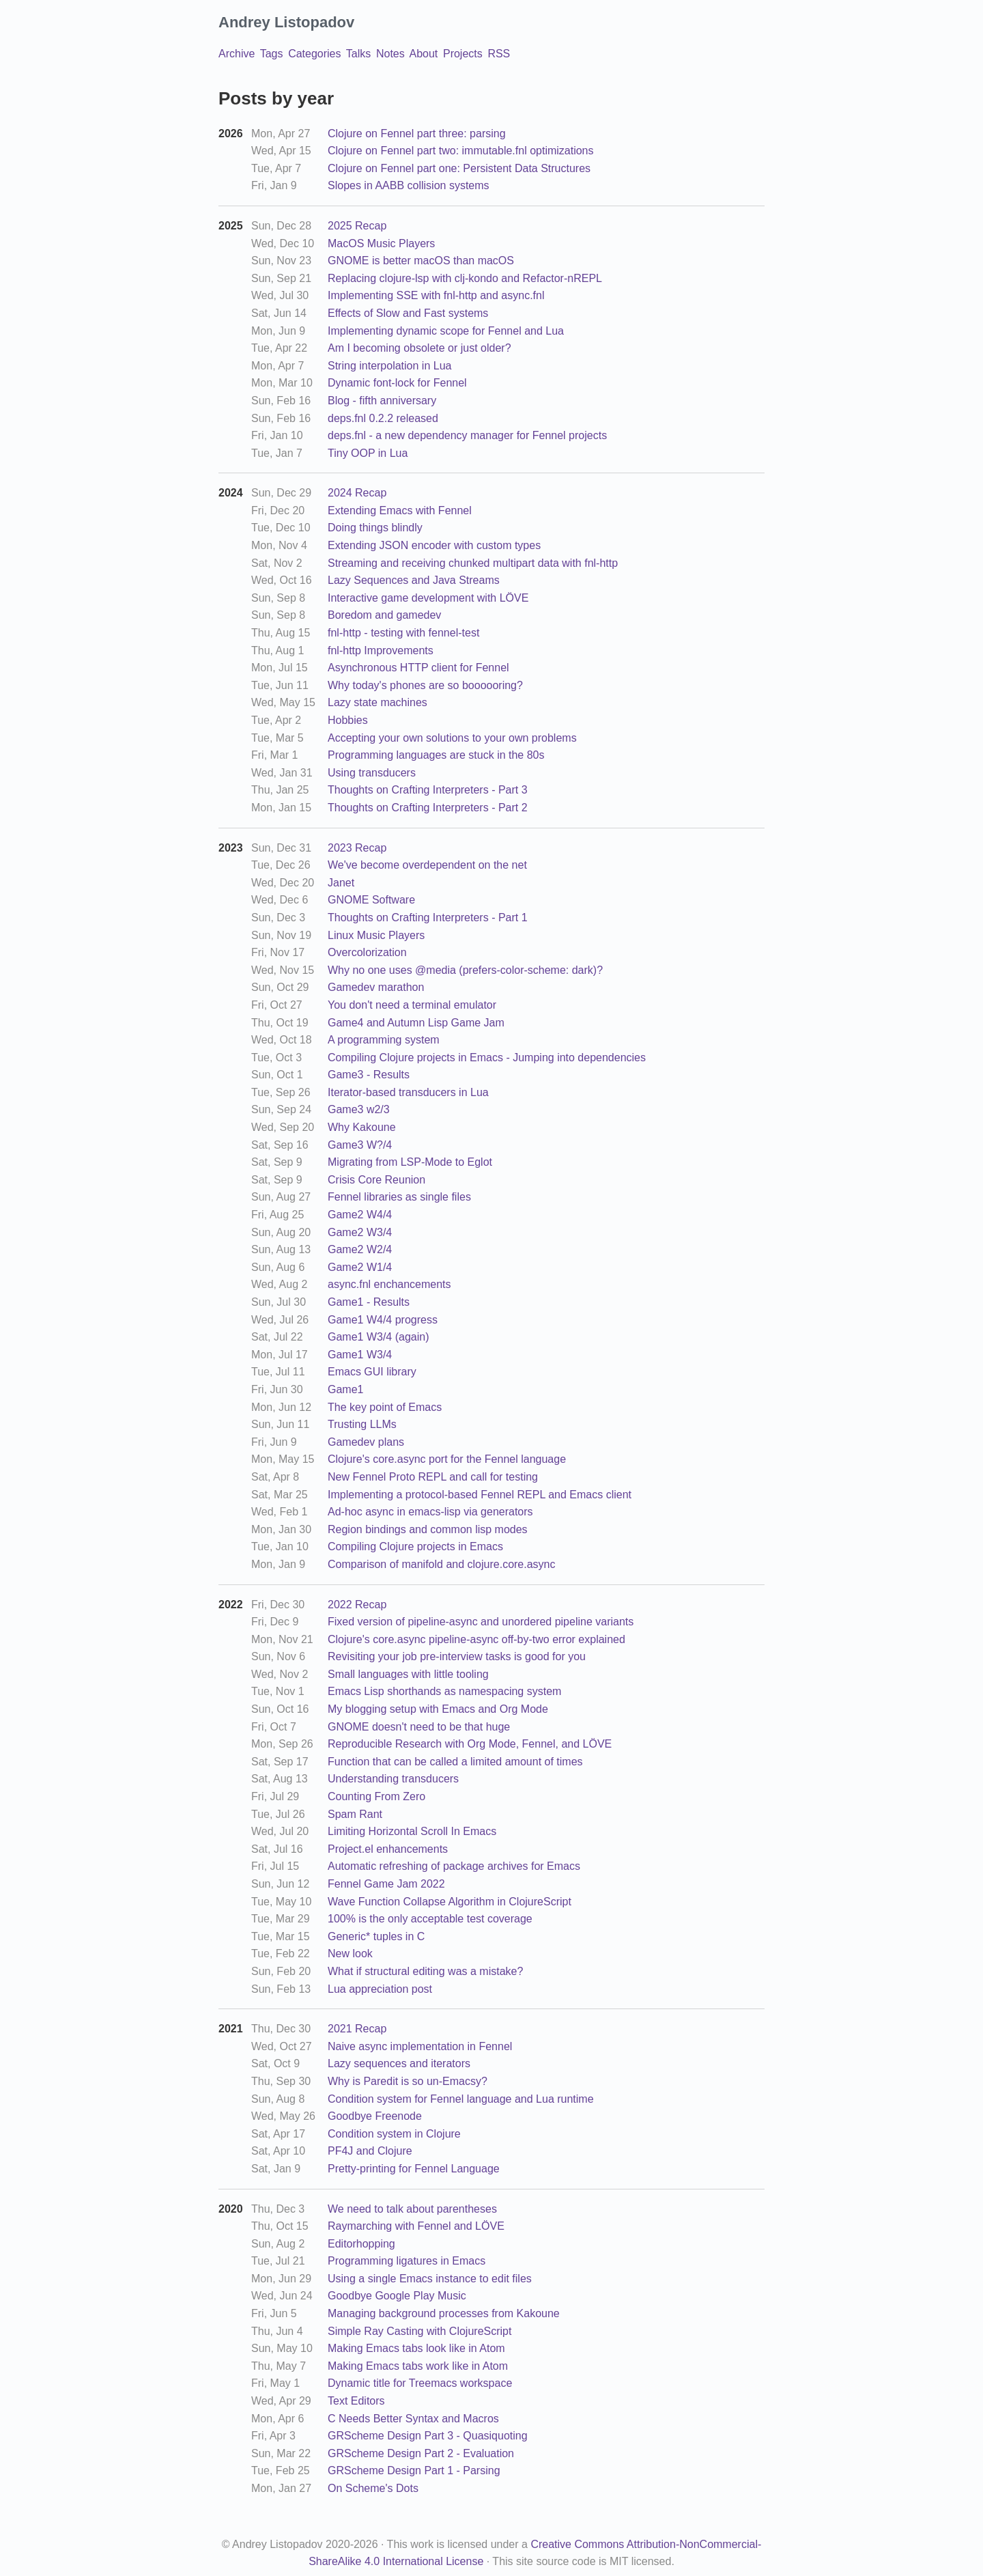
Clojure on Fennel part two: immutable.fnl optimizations (461, 150)
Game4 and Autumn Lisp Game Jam (416, 1022)
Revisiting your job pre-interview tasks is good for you (457, 1656)
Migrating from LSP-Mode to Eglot (410, 1162)
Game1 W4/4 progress (383, 1320)
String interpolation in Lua (389, 366)
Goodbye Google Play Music (397, 2295)
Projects (463, 53)
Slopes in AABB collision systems (408, 185)
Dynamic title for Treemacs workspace (420, 2383)
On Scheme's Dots (373, 2488)
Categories (314, 53)
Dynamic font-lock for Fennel (397, 383)
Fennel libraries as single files (399, 1197)
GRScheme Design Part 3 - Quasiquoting (428, 2435)
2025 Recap (357, 226)
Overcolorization (367, 952)
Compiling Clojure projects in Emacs (415, 1546)
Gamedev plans (366, 1442)
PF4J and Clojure (370, 2151)
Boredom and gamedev (384, 615)
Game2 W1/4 (360, 1267)
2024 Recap (357, 493)
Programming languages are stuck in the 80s (436, 755)
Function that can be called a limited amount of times (455, 1761)
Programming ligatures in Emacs (406, 2261)
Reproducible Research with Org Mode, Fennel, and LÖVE (470, 1744)
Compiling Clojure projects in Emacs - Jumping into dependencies (487, 1057)
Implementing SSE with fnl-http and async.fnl (436, 295)
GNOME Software (371, 900)
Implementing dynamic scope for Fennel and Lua (446, 331)
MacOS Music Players (381, 243)
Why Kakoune (362, 1127)
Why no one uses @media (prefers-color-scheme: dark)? (465, 970)
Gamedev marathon (376, 987)
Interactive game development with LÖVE (428, 598)
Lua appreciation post (380, 1989)
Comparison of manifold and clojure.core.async (442, 1564)
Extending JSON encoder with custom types (434, 545)
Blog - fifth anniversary (382, 400)
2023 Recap (357, 848)
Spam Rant (355, 1814)
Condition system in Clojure (394, 2134)
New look (350, 1953)
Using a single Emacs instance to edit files (430, 2278)
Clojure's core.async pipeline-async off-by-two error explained (476, 1639)
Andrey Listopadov (286, 22)
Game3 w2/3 (359, 1109)
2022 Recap (357, 1604)
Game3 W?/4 (360, 1145)
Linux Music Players (376, 935)
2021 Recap (357, 2028)
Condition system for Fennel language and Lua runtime (461, 2099)
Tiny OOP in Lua (368, 453)
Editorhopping (361, 2244)
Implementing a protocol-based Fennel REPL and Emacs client (479, 1494)
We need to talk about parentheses (412, 2209)
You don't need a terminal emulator (412, 1005)
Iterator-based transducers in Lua (408, 1092)
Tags (271, 53)
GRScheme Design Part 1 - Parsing (414, 2470)
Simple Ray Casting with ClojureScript (419, 2331)
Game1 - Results (369, 1302)
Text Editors (356, 2401)
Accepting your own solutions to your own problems (452, 738)
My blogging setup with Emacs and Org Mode (438, 1709)
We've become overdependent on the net (427, 865)
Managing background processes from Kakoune (444, 2313)
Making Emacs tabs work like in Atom (418, 2366)
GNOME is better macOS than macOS (421, 260)
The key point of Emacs (385, 1407)
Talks (358, 53)
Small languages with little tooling (408, 1674)
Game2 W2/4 (360, 1249)
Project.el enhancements (388, 1849)
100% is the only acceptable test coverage (430, 1918)
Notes (390, 53)
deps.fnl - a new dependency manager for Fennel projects (467, 435)
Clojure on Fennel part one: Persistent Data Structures (459, 168)
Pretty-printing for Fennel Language (414, 2168)
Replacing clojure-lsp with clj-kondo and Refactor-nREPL (465, 278)
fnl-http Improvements (380, 650)
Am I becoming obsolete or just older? (419, 348)
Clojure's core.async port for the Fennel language (447, 1459)
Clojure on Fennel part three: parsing (417, 133)
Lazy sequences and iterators (399, 2063)
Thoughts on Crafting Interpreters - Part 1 (428, 917)
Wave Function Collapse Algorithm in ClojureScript (449, 1901)
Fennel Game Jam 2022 (386, 1884)
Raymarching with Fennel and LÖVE (416, 2226)
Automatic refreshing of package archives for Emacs (454, 1866)
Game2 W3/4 (360, 1232)
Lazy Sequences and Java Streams (414, 580)
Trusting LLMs (362, 1424)
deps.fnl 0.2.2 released (383, 418)
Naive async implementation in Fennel (420, 2046)
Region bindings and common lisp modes (428, 1529)
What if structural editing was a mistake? (425, 1971)
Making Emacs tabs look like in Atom (416, 2348)
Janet (341, 882)
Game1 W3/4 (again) (378, 1337)
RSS (498, 53)
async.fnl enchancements (389, 1284)
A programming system (384, 1040)
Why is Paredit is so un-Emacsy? (407, 2081)
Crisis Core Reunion (376, 1180)
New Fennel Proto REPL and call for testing (433, 1477)
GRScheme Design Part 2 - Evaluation (421, 2453)
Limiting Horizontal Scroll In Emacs (412, 1831)
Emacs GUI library (372, 1371)
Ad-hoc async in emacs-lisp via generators (430, 1511)
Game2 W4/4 (360, 1214)
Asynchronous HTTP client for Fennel (418, 667)
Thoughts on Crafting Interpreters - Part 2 (428, 807)
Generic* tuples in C (376, 1936)
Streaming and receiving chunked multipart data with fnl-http (473, 563)
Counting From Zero (376, 1796)
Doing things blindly (375, 527)
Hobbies (348, 720)
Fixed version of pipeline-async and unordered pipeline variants (480, 1621)
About (424, 53)
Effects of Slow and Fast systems (408, 313)
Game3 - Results (369, 1074)
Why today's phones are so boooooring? (425, 685)
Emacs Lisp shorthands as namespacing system (444, 1691)
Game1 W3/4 (360, 1354)
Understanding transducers (393, 1778)
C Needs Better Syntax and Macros (413, 2418)
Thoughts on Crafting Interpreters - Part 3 (428, 790)
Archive (236, 53)
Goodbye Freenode (375, 2116)
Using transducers (372, 773)
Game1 (345, 1389)
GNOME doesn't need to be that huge (419, 1727)
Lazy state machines (377, 702)
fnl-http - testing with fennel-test (403, 633)
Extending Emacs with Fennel (400, 510)
